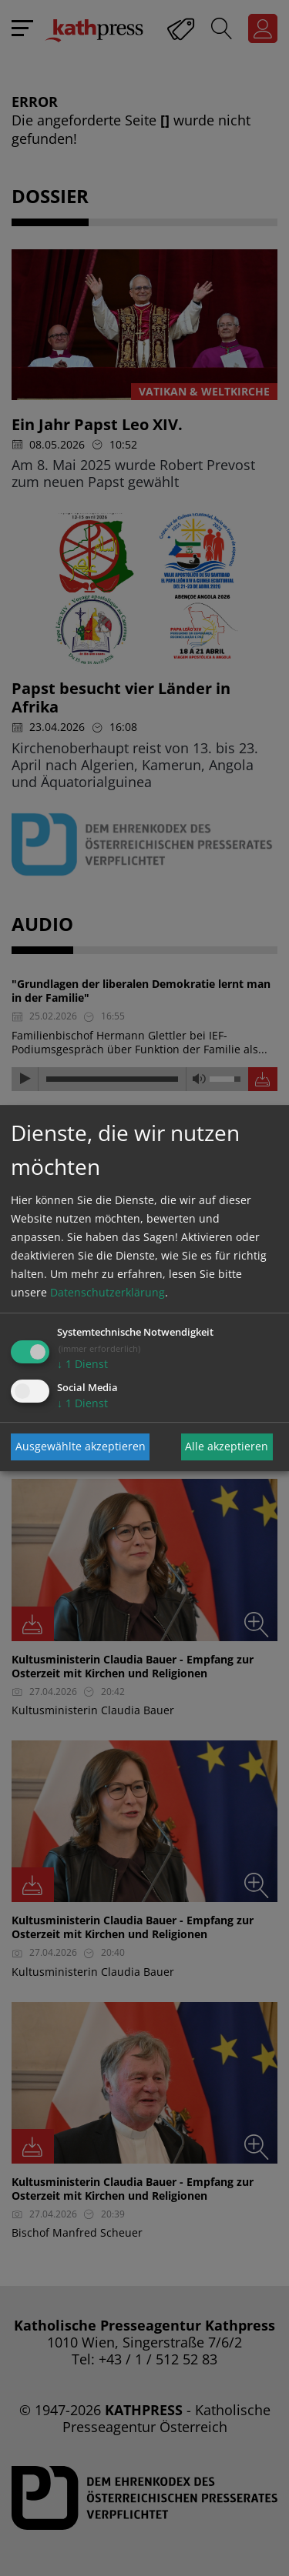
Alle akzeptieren (226, 1446)
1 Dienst (82, 1363)
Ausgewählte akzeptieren (80, 1446)
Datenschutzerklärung (107, 1292)
